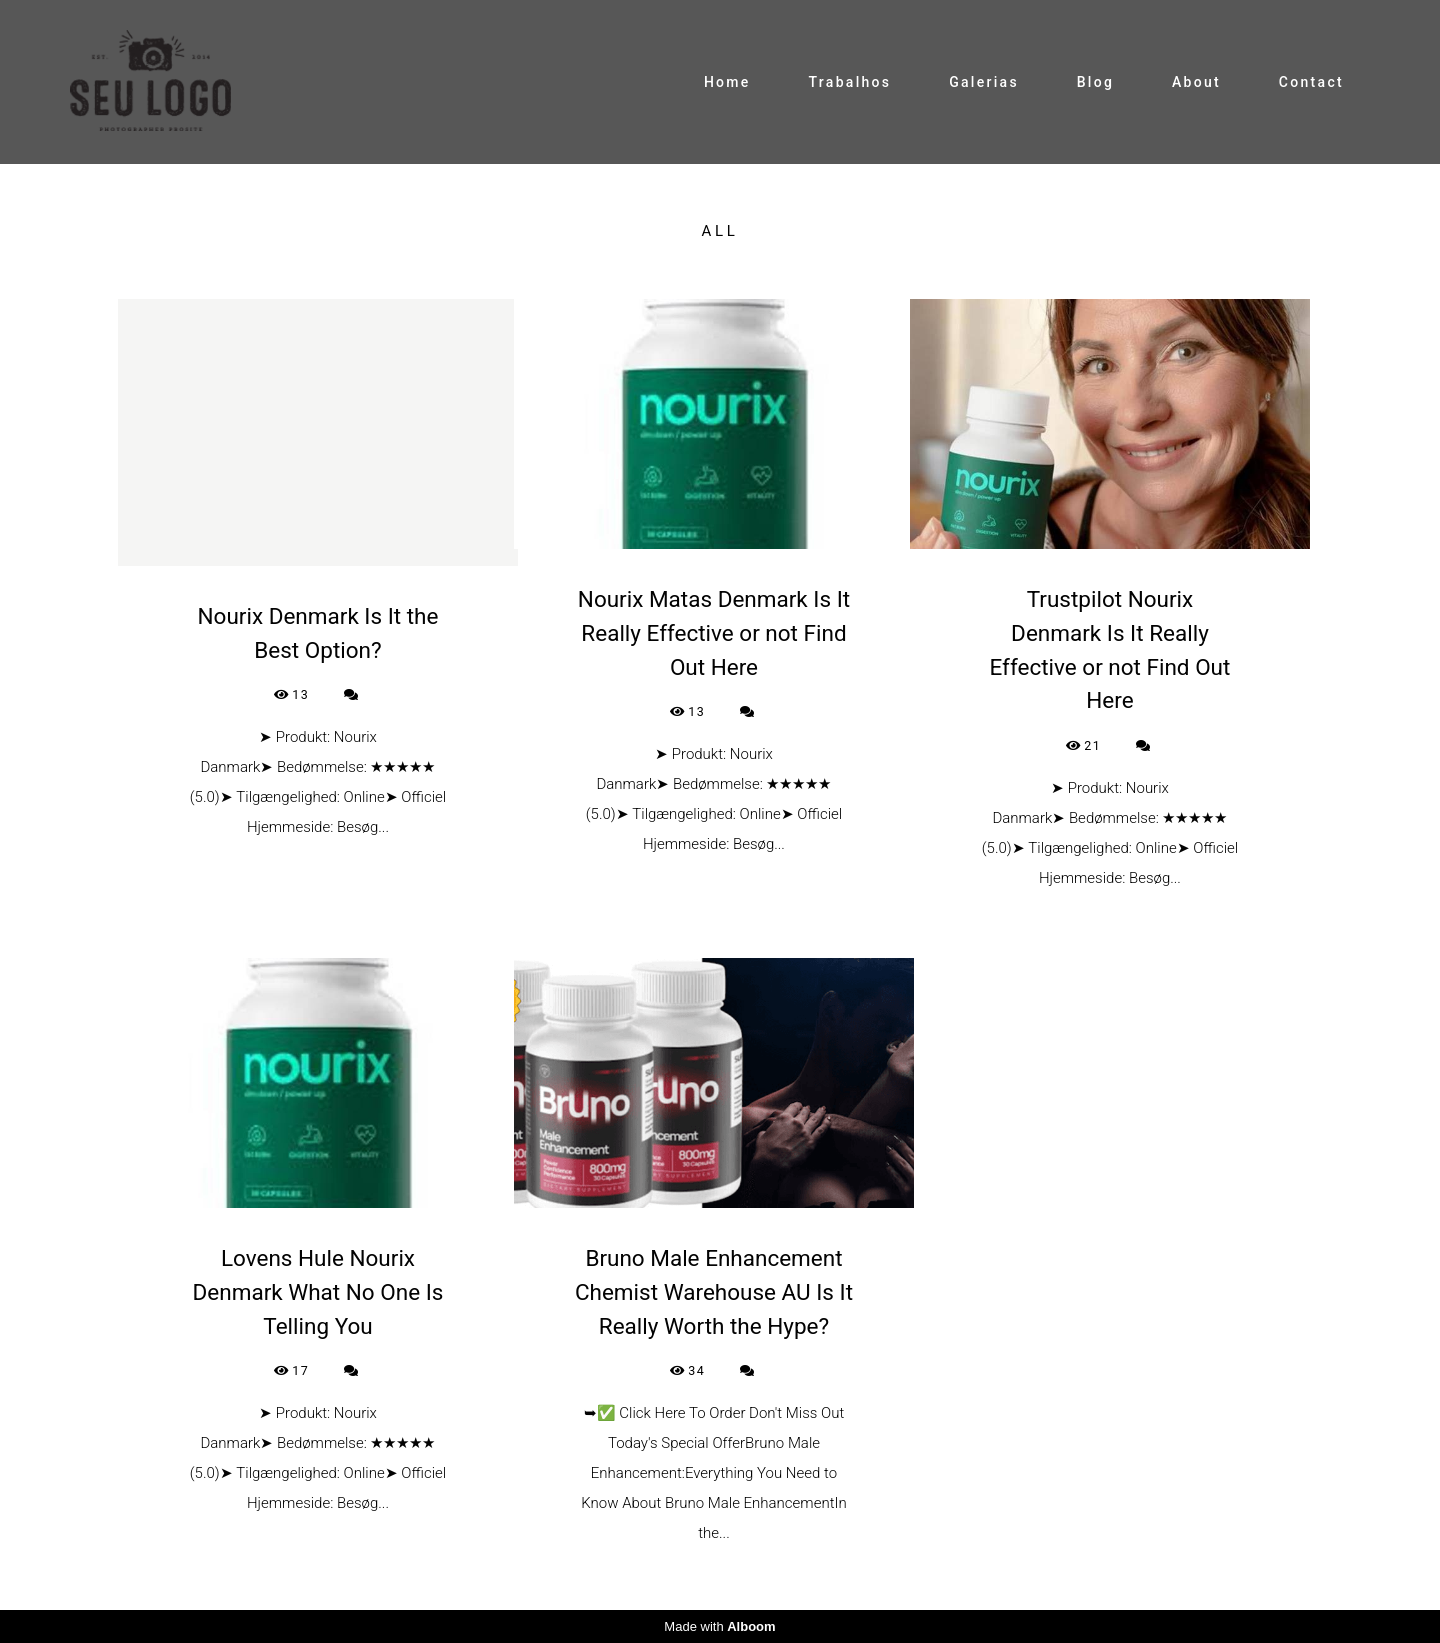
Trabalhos (849, 82)
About (1196, 82)
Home (727, 82)
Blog (1096, 82)
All (719, 231)
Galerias (984, 82)
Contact (1311, 82)
